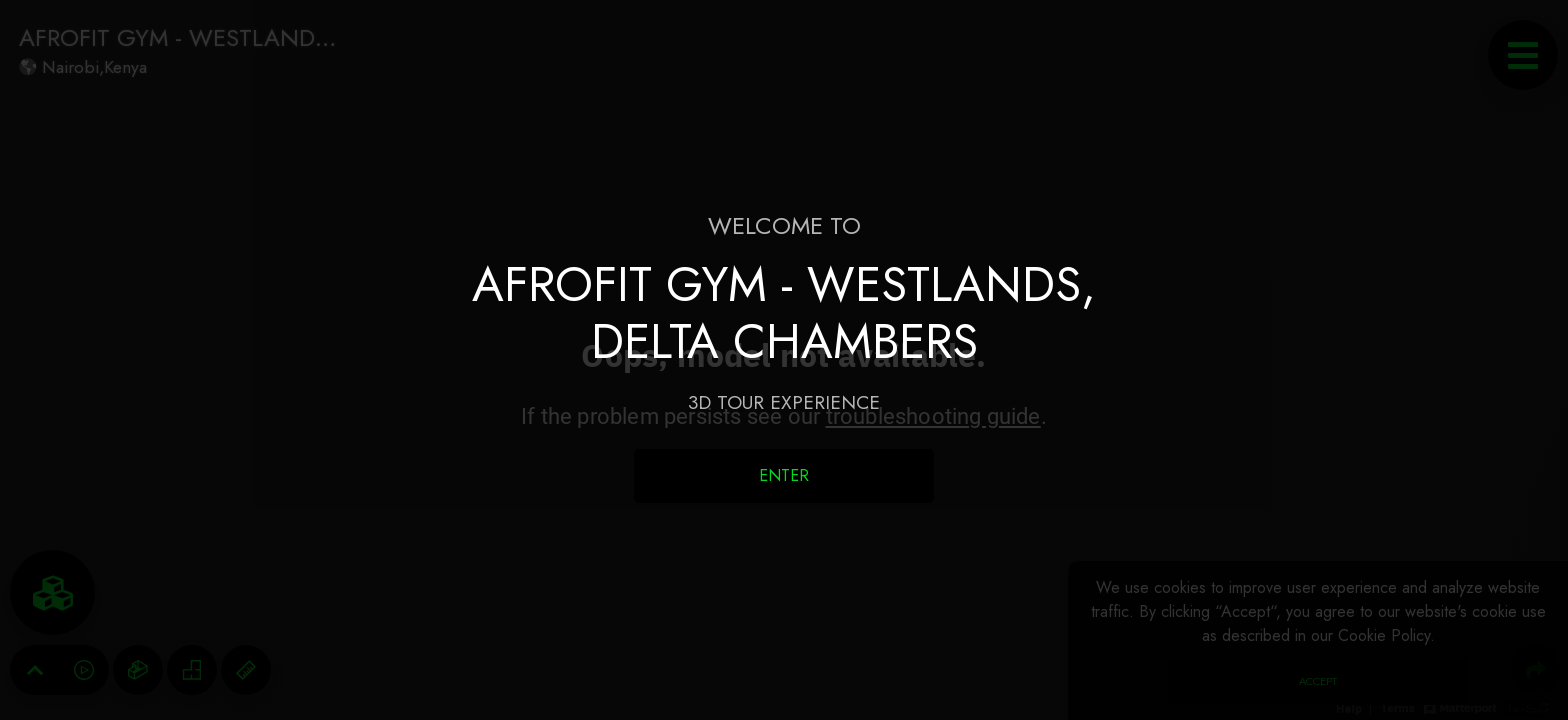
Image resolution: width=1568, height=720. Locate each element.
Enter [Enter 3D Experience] (784, 475)
